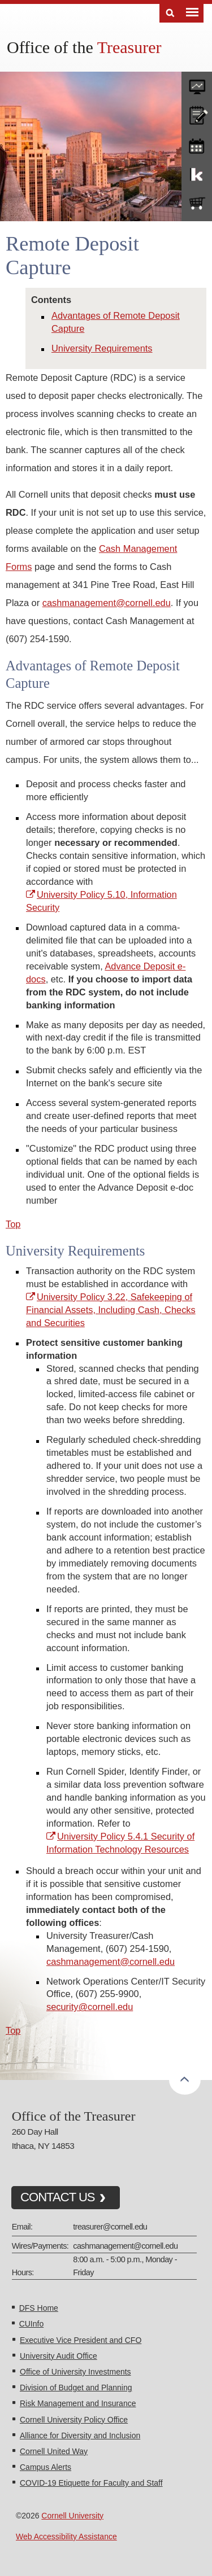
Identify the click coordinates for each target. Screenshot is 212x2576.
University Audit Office (58, 2355)
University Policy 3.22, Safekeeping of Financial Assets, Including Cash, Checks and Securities (111, 1310)
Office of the (84, 47)
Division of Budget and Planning (76, 2387)
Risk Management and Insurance (78, 2403)
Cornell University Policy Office (74, 2419)
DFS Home (38, 2307)
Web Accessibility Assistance (66, 2536)
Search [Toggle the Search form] (170, 13)
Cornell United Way (54, 2451)
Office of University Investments (75, 2371)
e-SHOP (196, 203)
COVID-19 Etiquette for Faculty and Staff (91, 2482)
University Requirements (102, 348)
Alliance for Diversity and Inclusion (80, 2435)
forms (196, 84)
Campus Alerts (45, 2467)
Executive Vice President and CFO (80, 2340)
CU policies (196, 114)
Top (13, 1224)
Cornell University (72, 2515)
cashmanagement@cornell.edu (106, 603)
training (196, 143)
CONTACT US (57, 2197)
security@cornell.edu (89, 2007)
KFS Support (196, 173)
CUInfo (31, 2323)
